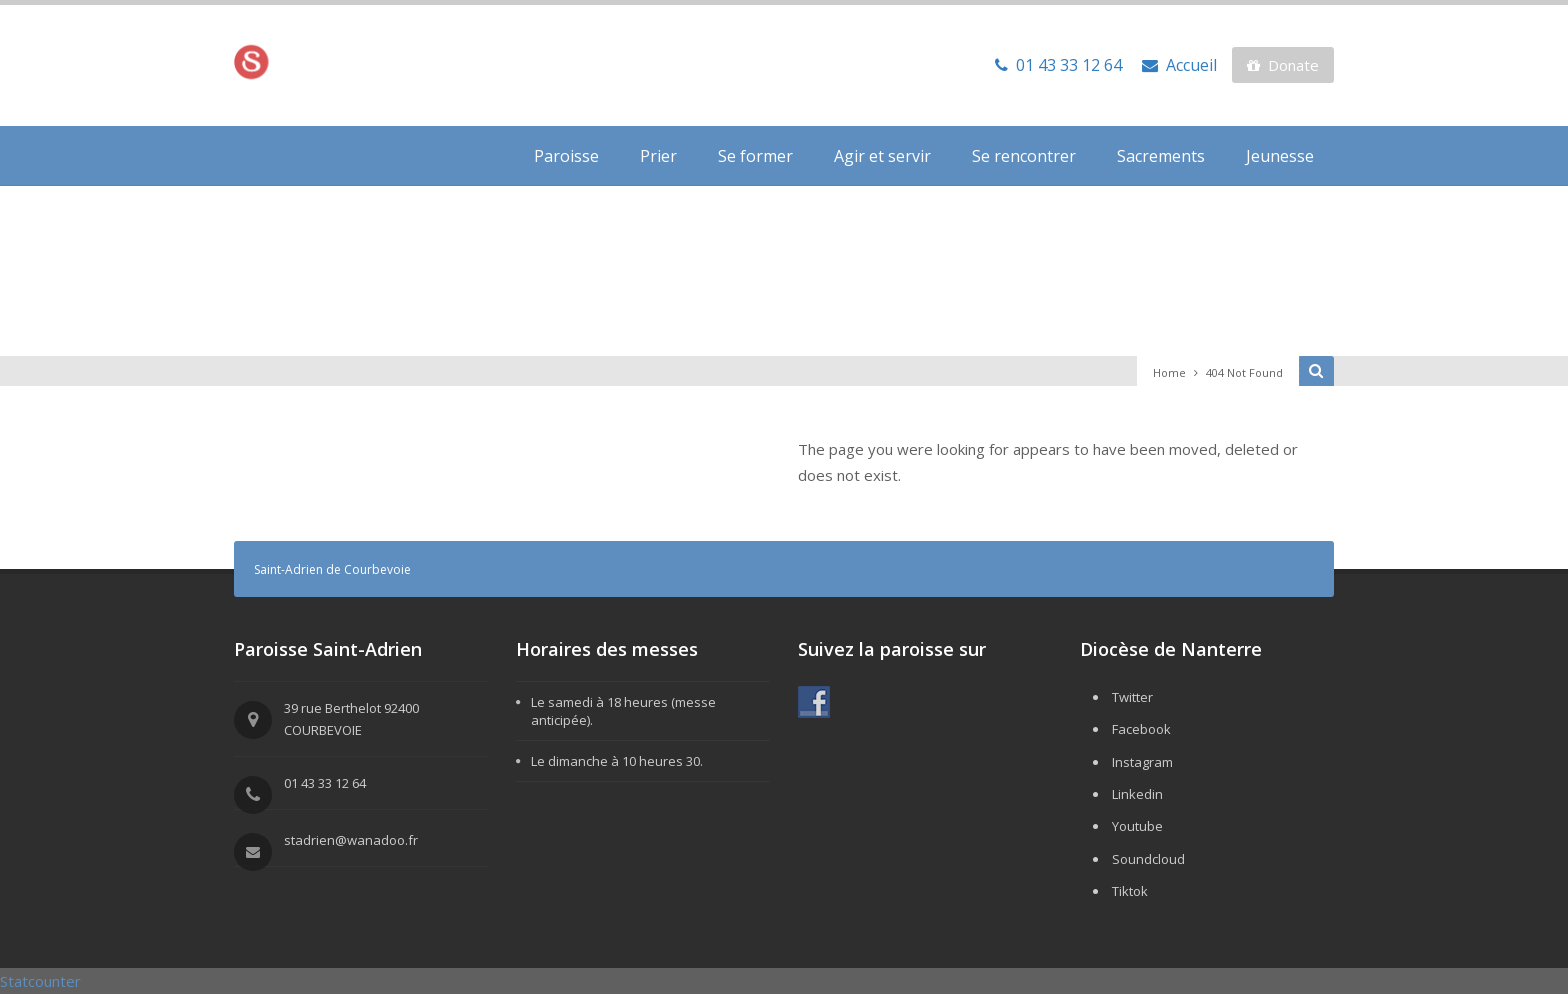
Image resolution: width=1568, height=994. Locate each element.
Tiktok (1130, 891)
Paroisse (566, 156)
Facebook (1141, 729)
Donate (1283, 65)
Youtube (1137, 826)
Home (1169, 372)
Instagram (1142, 762)
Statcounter (40, 981)
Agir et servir (882, 156)
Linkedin (1137, 794)
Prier (658, 156)
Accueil (1179, 65)
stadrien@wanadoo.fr (351, 840)
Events (1270, 298)
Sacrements (1161, 156)
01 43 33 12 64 (1058, 65)
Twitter (1132, 697)
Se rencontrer (1024, 156)
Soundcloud (1148, 859)
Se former (755, 156)
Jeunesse (1280, 156)
